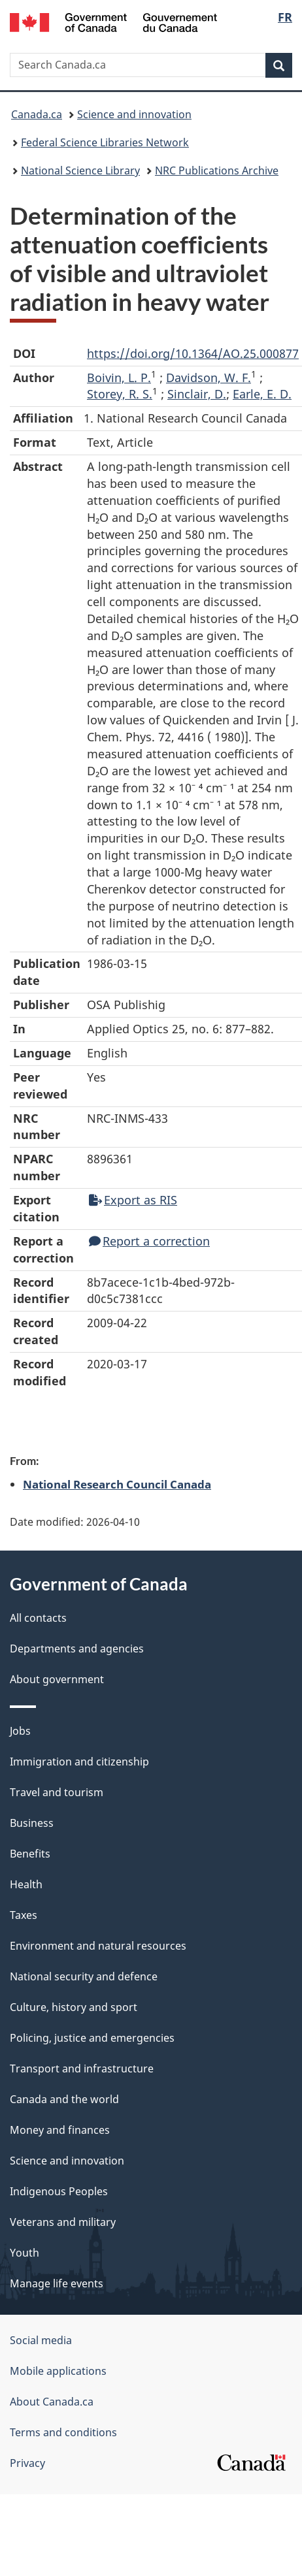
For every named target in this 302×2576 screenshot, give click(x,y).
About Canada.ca (51, 2401)
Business (32, 1823)
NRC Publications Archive (216, 170)
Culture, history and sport (73, 2007)
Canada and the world (64, 2099)
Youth (24, 2253)
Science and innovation (134, 114)
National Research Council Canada (117, 1484)
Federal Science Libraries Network (105, 142)
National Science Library (80, 170)
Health (26, 1884)
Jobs (20, 1731)
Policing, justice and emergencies (92, 2038)
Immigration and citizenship (79, 1761)
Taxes (23, 1915)
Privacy (27, 2463)
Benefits (30, 1853)
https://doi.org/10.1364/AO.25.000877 (193, 353)
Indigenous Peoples (59, 2191)
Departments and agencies (77, 1648)
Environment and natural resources (98, 1946)
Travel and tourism (56, 1792)
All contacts (38, 1618)
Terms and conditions (63, 2432)
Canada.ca (36, 114)
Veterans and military (63, 2222)
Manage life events (56, 2283)
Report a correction (149, 1241)
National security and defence (84, 1976)
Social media (41, 2340)
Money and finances (60, 2130)
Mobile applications (58, 2371)
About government (57, 1679)
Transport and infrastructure (82, 2068)
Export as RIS (133, 1200)
